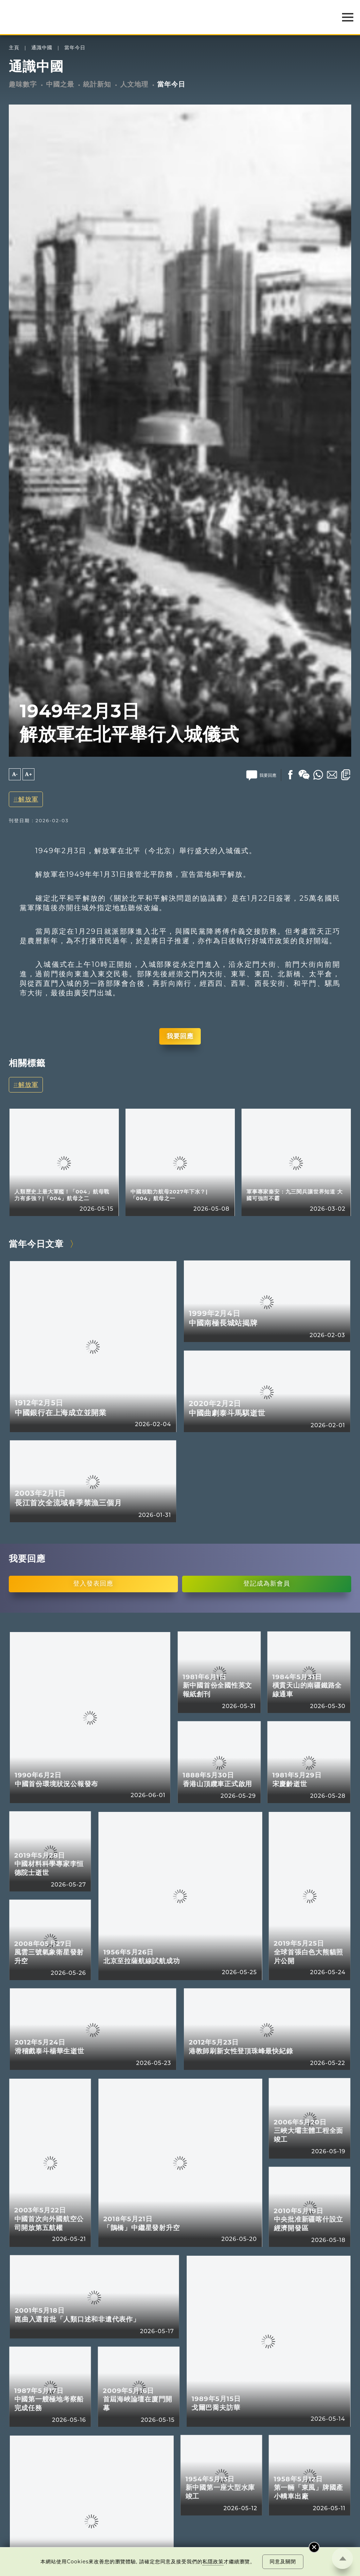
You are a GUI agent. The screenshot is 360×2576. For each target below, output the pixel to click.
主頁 (14, 47)
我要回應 (180, 1036)
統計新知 (97, 84)
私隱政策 (213, 2561)
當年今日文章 (36, 1243)
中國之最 (60, 84)
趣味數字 (23, 84)
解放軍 (28, 799)
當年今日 (74, 47)
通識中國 (41, 47)
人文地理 (134, 84)
